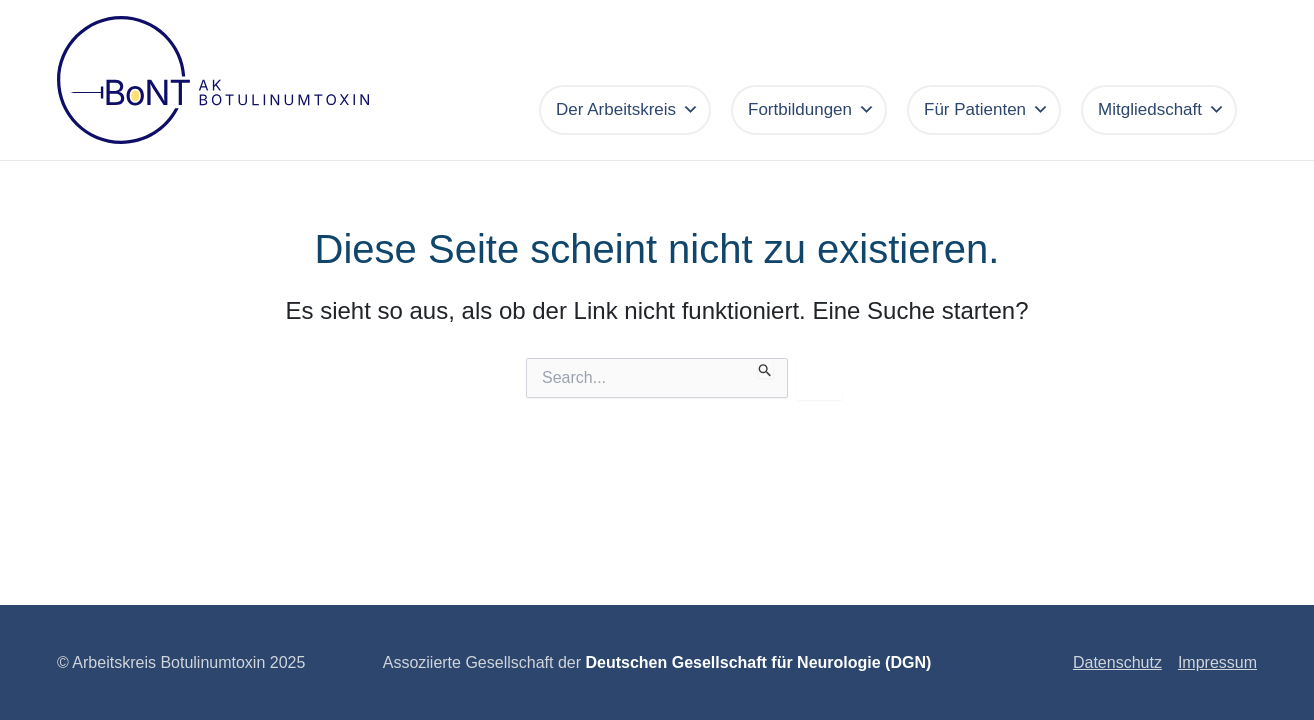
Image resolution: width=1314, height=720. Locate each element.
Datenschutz (1117, 662)
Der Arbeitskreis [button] (627, 110)
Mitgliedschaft (1161, 110)
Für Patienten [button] (986, 110)
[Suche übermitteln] (765, 368)
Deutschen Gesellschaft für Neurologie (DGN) (758, 662)
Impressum (1217, 662)
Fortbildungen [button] (811, 110)
